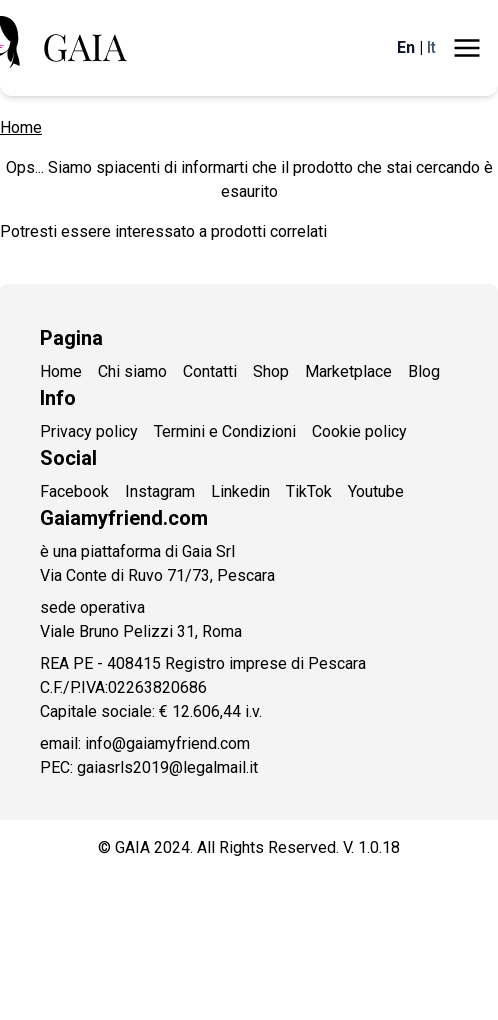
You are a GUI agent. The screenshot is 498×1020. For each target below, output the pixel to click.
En (406, 47)
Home (21, 127)
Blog (424, 371)
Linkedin (240, 491)
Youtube (376, 491)
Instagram (160, 491)
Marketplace (348, 371)
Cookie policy (359, 431)
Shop (271, 371)
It (431, 47)
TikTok (309, 491)
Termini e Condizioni (225, 431)
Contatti (210, 371)
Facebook (74, 491)
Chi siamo (132, 371)
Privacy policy (89, 431)
